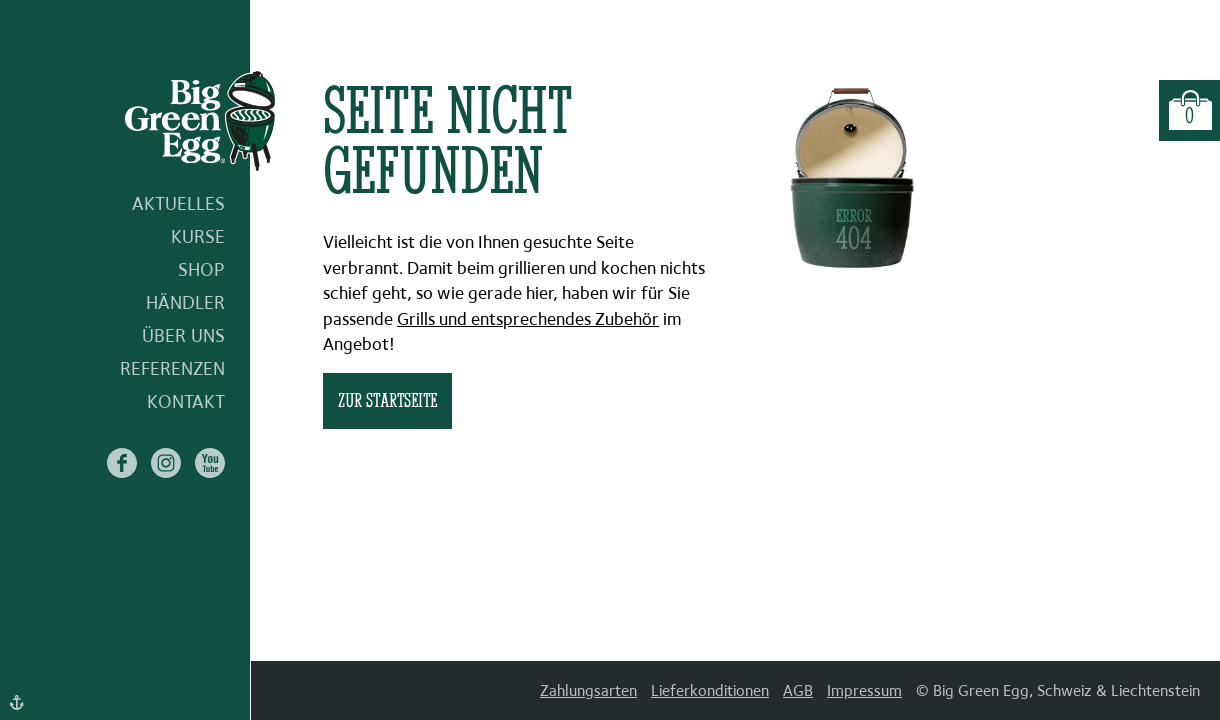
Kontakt (186, 401)
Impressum (864, 690)
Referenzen (172, 368)
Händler (185, 302)
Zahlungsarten (588, 690)
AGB (798, 690)
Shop (201, 269)
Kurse (198, 236)
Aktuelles (178, 203)
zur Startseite (387, 400)
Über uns (183, 335)
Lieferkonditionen (710, 690)
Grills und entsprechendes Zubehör (528, 319)
